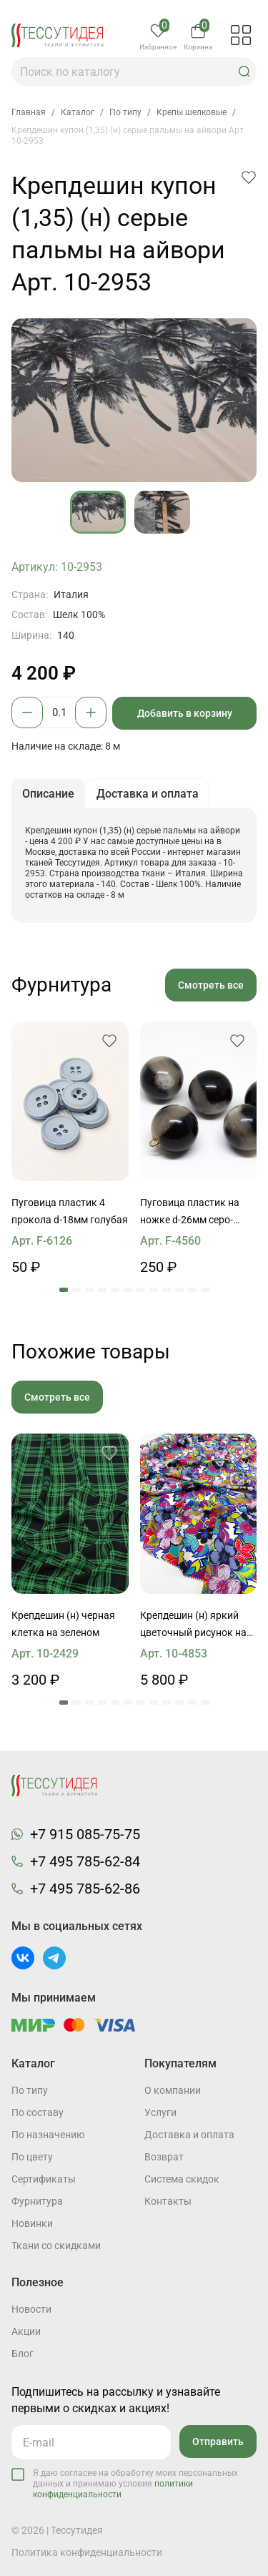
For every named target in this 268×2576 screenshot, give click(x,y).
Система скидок (181, 2179)
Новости (31, 2309)
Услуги (160, 2112)
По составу (37, 2112)
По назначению (47, 2134)
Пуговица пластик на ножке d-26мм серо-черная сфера (189, 1212)
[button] (244, 71)
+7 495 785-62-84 (85, 1861)
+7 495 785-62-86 (85, 1888)
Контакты (168, 2201)
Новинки (32, 2223)
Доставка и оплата (189, 2134)
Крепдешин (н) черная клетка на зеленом (63, 1624)
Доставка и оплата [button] (147, 793)
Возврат (164, 2157)
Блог (22, 2353)
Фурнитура (37, 2201)
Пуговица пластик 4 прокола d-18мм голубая (69, 1211)
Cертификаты (43, 2179)
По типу (29, 2090)
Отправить (218, 2441)
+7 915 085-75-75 (85, 1834)
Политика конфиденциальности (86, 2552)
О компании (172, 2090)
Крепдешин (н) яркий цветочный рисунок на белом (193, 1625)
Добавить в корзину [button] (184, 713)
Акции (26, 2331)
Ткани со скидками (56, 2245)
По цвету (32, 2157)
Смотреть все (211, 985)
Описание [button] (48, 793)
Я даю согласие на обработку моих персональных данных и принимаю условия (135, 2483)
